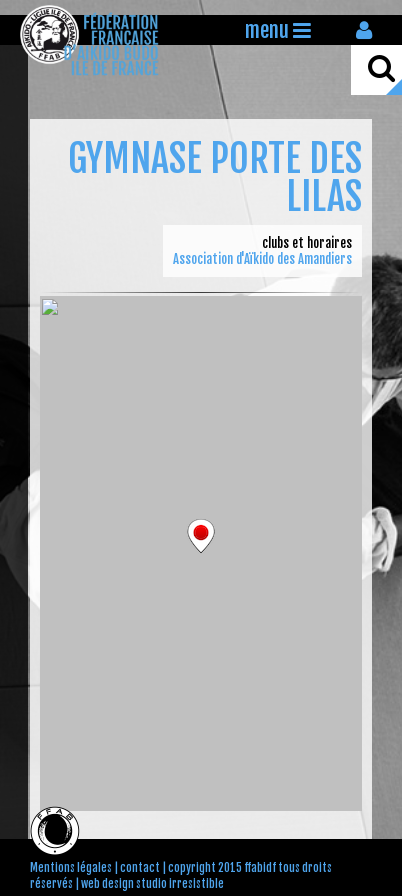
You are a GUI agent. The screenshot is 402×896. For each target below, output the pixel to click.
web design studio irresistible (152, 884)
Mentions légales (71, 868)
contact (140, 868)
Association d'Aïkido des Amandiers (262, 259)
